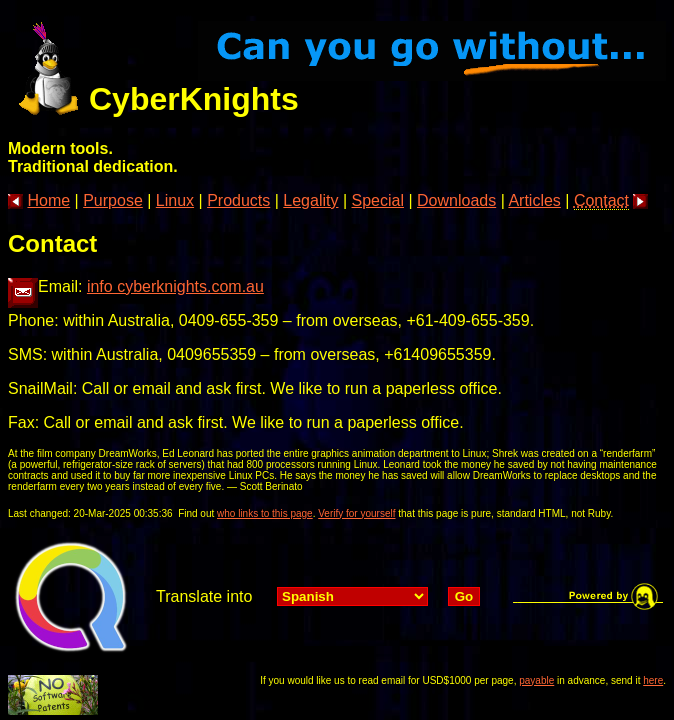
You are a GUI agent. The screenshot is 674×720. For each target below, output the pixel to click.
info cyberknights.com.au (175, 286)
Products (238, 200)
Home (48, 200)
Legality (310, 200)
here (653, 680)
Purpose (113, 200)
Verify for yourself (356, 513)
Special (378, 200)
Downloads (456, 200)
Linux (175, 200)
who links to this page (265, 513)
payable (536, 680)
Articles (534, 200)
